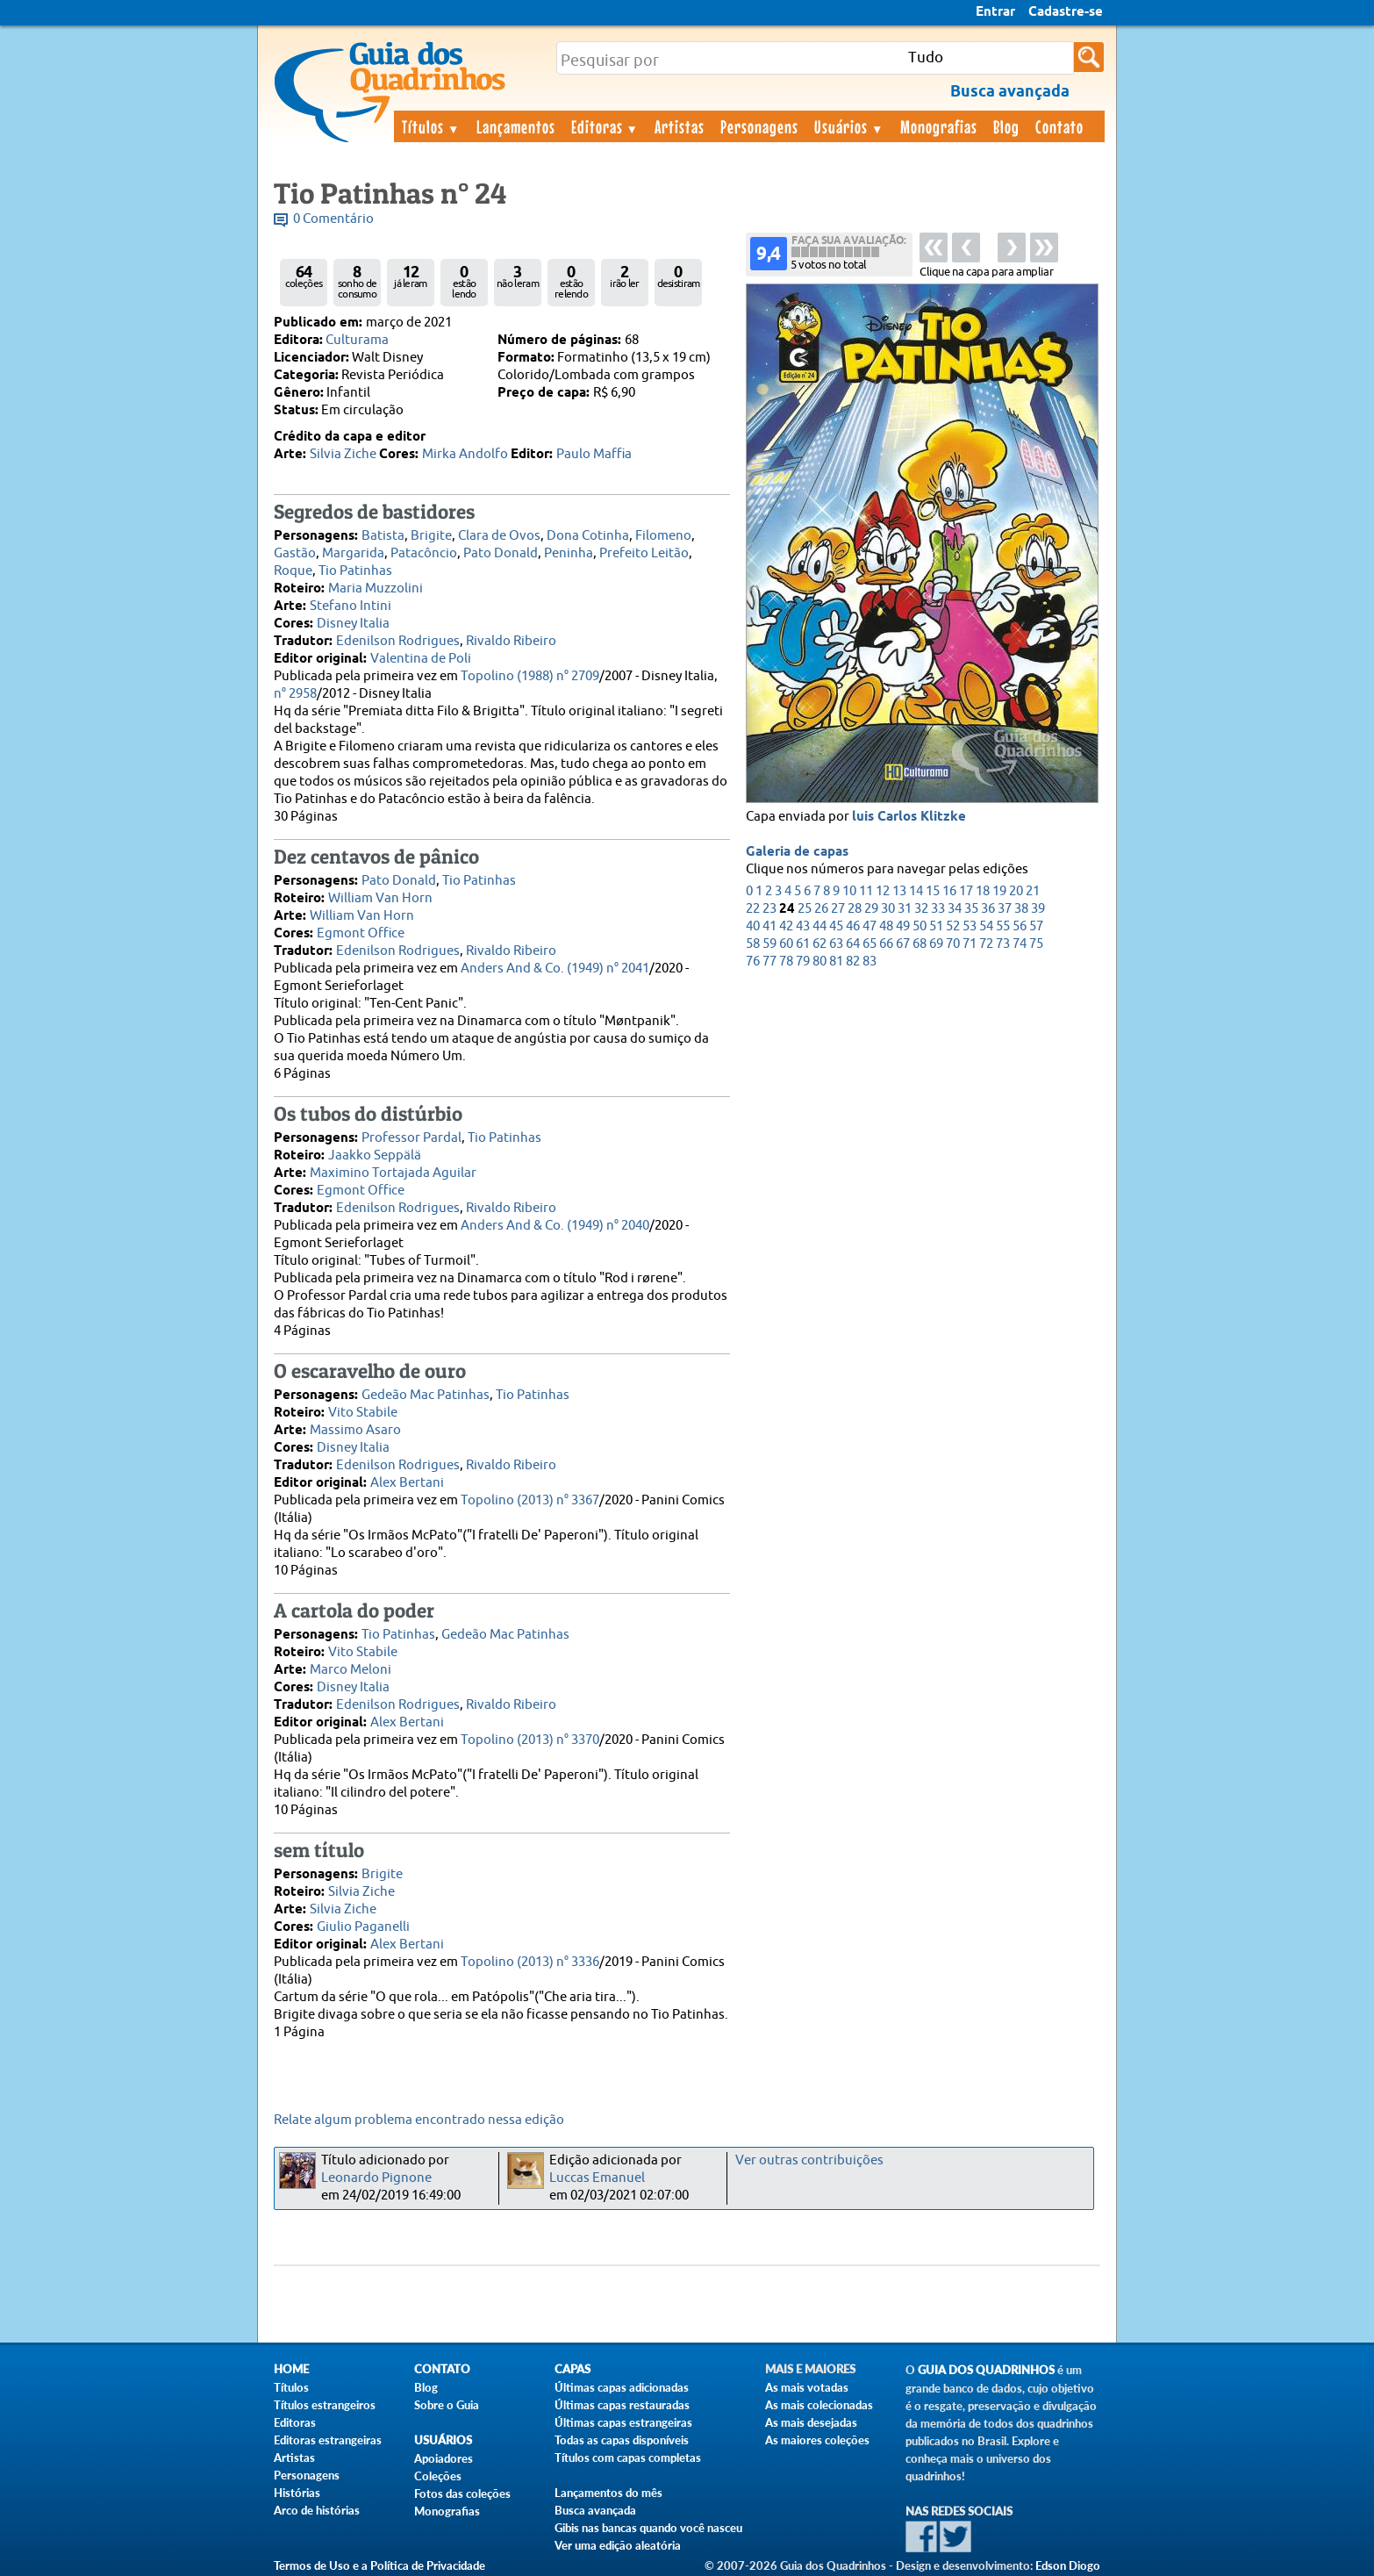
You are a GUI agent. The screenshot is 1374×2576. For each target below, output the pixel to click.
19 (999, 891)
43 (803, 926)
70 (953, 944)
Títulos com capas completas (628, 2457)
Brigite (431, 535)
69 (936, 944)
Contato (1059, 126)
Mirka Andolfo (465, 454)
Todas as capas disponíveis (622, 2440)
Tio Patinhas (355, 571)
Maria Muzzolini (375, 588)
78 (786, 961)
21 (1033, 891)
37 (1005, 909)
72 (986, 944)
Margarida (353, 553)
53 (970, 926)
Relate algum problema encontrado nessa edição (419, 2120)
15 (933, 891)
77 (769, 961)
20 (1016, 891)
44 (819, 926)
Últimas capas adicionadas (622, 2387)
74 (1020, 944)
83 (869, 961)
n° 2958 (295, 693)
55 (1003, 926)
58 (753, 944)
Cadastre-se (1065, 12)
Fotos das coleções (462, 2493)
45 (836, 926)
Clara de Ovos (499, 535)
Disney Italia (353, 623)
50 (919, 926)
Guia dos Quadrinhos (986, 2370)
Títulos (431, 126)
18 (983, 891)
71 (970, 944)
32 (921, 909)
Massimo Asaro (355, 1430)
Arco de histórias (317, 2510)
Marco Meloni (350, 1669)
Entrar (995, 12)
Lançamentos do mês (608, 2493)
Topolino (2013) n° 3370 (530, 1740)
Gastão (295, 553)
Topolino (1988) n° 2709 (530, 676)
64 (853, 944)
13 (899, 891)
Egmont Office (360, 933)
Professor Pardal (411, 1138)
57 (1036, 926)
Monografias (938, 126)
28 (855, 909)
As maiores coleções (817, 2440)
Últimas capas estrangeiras (623, 2422)
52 (953, 926)
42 (786, 926)
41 (769, 926)
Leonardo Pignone (376, 2178)
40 (753, 926)
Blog (1006, 126)
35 (971, 909)
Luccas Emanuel (597, 2178)
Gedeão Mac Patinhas (425, 1395)
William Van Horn (380, 898)
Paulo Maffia (594, 454)
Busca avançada (595, 2510)
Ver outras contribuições (809, 2160)
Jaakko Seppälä (374, 1155)
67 (903, 944)
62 (819, 944)
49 (903, 926)
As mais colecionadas (819, 2405)
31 (905, 909)
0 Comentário (333, 219)
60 (786, 944)
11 (866, 891)
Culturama (357, 340)
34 (955, 909)
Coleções (438, 2476)
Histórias (297, 2493)
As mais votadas (806, 2387)
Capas (572, 2369)
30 (888, 909)
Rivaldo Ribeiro (511, 641)
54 (986, 926)
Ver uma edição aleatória (618, 2545)
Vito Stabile (362, 1412)
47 (869, 926)
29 (871, 909)
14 (916, 891)
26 (821, 909)
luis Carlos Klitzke (909, 817)
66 (886, 944)
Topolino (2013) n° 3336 (530, 1962)
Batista (382, 535)
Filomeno (663, 535)
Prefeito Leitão (644, 553)
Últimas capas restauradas (622, 2405)
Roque (293, 571)
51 (936, 926)
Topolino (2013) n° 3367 (530, 1500)
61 (803, 944)
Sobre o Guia (446, 2405)
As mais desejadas (811, 2422)
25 (805, 909)
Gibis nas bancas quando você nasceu (648, 2528)
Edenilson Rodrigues (398, 641)
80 (819, 961)
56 (1020, 926)
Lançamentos (515, 126)
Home (291, 2369)
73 (1003, 944)
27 (838, 909)
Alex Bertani (407, 1483)
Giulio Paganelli (363, 1927)
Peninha (568, 553)
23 (769, 909)
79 (803, 961)
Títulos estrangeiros (325, 2405)
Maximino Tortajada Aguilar (393, 1173)
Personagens (759, 126)
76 (753, 961)
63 (836, 944)
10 (849, 891)
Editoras (605, 126)
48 (886, 926)
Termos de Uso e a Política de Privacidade (379, 2565)
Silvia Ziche (343, 454)
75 (1036, 944)
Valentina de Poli (420, 658)
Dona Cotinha (588, 535)
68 (919, 944)
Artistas (680, 126)
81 (836, 961)
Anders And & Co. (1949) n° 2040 (555, 1225)
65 (869, 944)
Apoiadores (443, 2458)
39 (1038, 909)
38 (1021, 909)
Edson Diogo (1067, 2565)
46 (853, 926)
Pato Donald (500, 553)
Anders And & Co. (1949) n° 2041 (555, 968)
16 (949, 891)
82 (853, 961)
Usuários (849, 126)
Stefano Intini (350, 606)
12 (883, 891)
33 (938, 909)
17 (966, 891)
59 (769, 944)
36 (988, 909)
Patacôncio (423, 553)
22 (753, 909)
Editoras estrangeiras (328, 2440)
